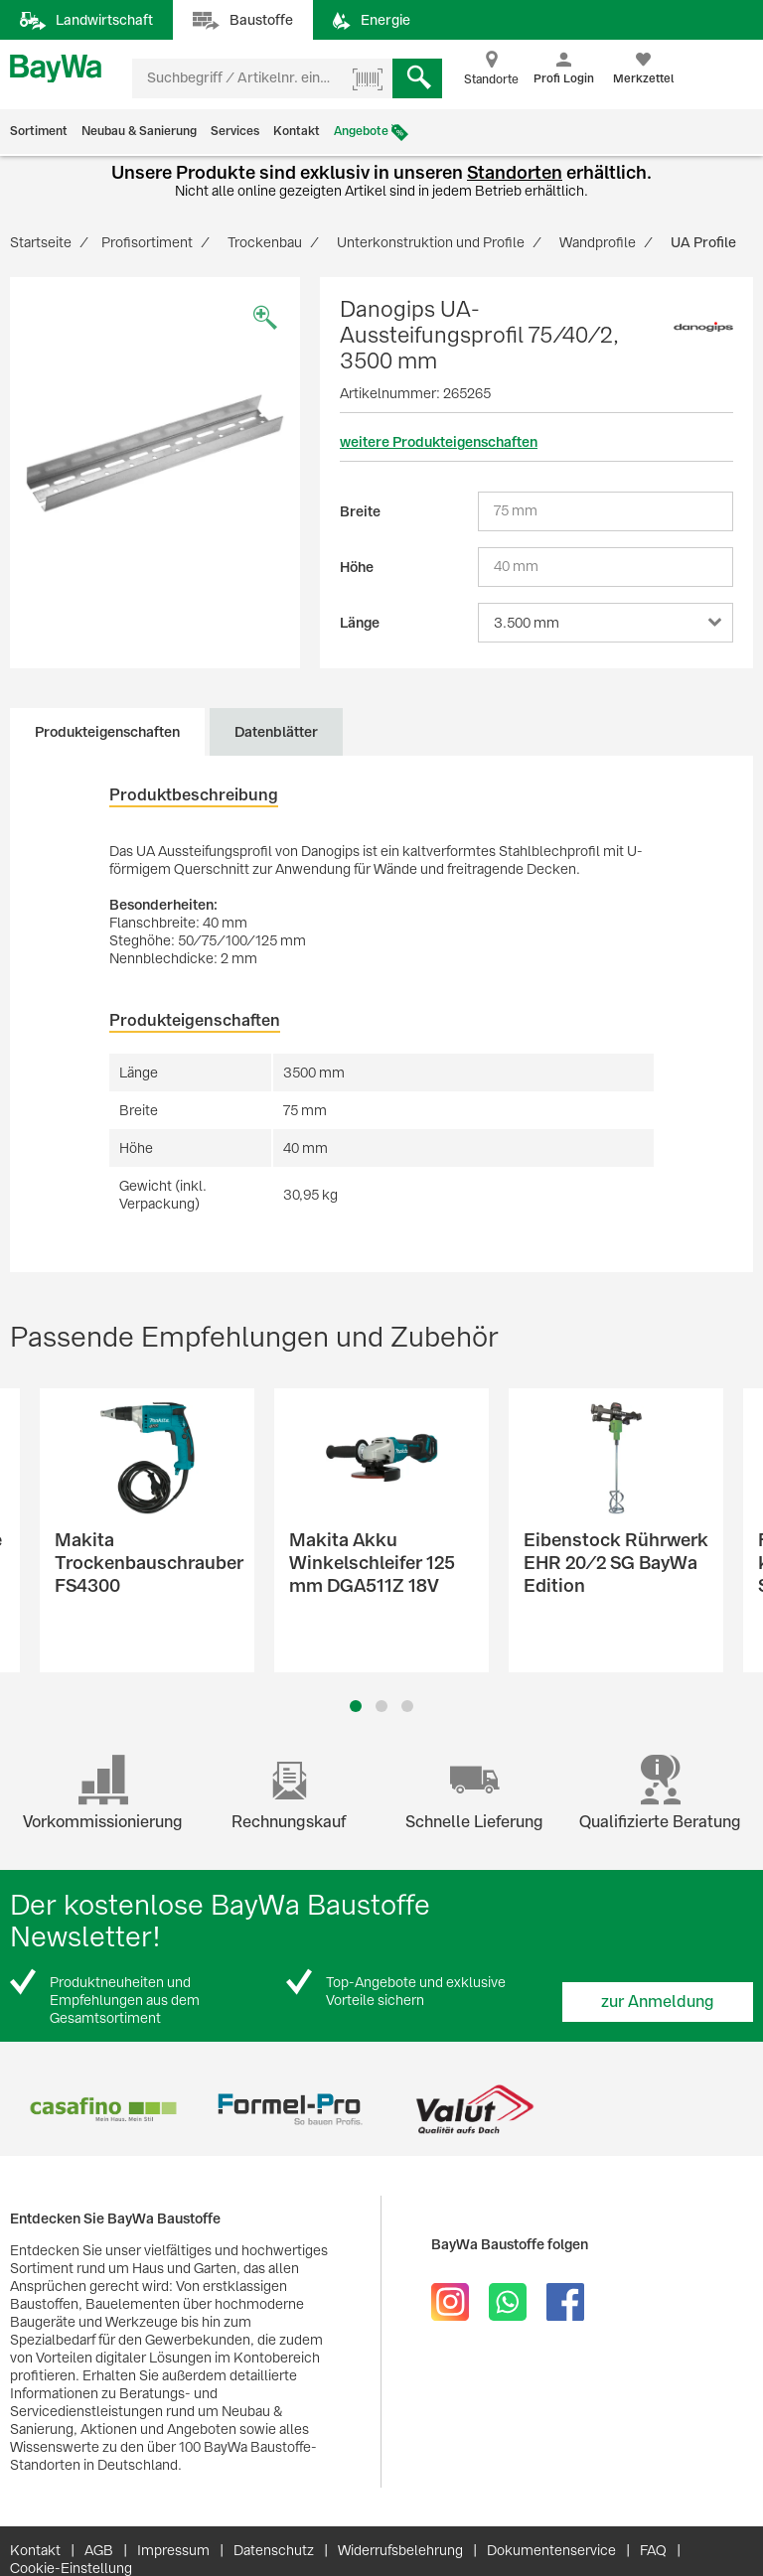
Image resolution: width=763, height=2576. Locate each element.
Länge (360, 623)
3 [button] (407, 1706)
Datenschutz (273, 2550)
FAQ (653, 2550)
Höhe (357, 567)
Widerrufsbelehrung (400, 2550)
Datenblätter (276, 732)
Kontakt (296, 131)
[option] (155, 453)
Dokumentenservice (551, 2550)
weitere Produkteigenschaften (438, 442)
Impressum (173, 2550)
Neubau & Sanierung (139, 131)
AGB (98, 2550)
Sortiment (39, 131)
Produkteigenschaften (107, 732)
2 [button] (381, 1706)
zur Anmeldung (657, 2001)
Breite (360, 511)
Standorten (514, 172)
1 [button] (356, 1706)
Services (235, 131)
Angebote (361, 131)
